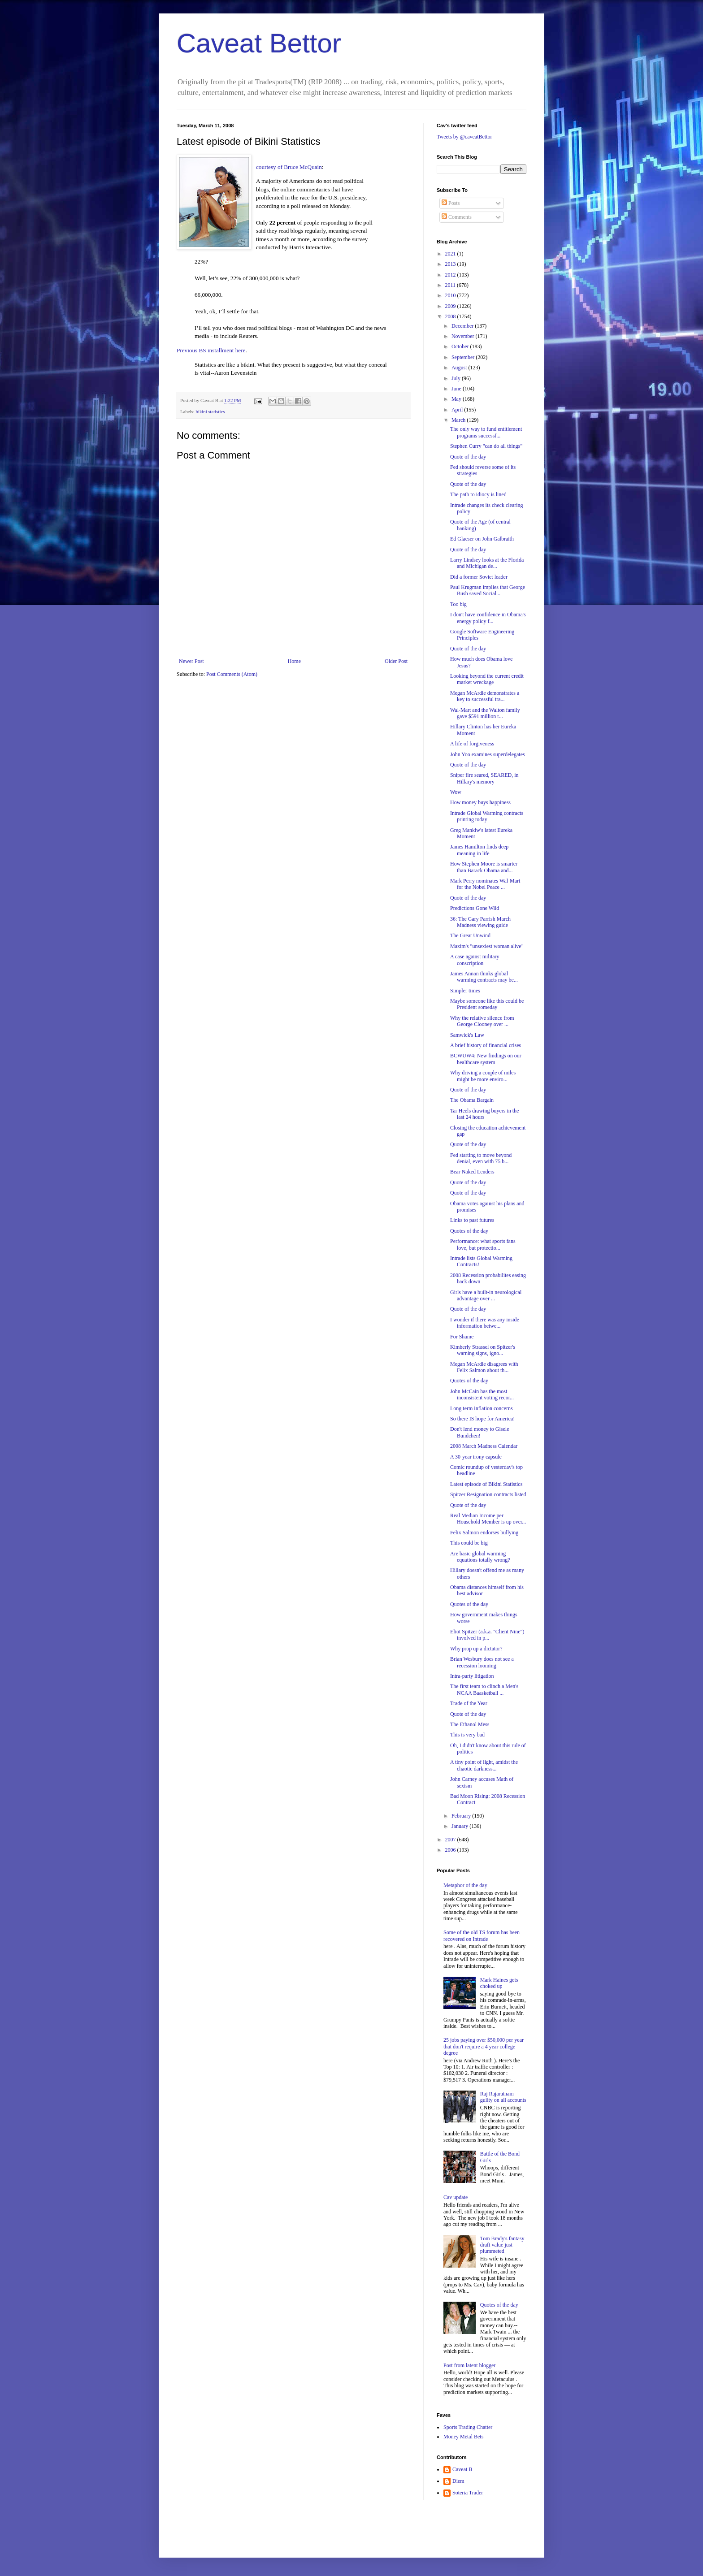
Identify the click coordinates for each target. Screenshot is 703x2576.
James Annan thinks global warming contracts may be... (484, 976)
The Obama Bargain (472, 1100)
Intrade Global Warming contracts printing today (486, 816)
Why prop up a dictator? (476, 1648)
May (457, 399)
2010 (451, 295)
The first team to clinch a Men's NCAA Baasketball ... (484, 1689)
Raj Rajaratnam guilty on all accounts (503, 2097)
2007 (451, 1839)
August (460, 367)
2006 (451, 1850)
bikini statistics (210, 411)
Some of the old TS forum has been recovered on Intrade (481, 1935)
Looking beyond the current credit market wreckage (487, 679)
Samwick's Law (467, 1035)
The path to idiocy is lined (478, 494)
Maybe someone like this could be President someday (487, 1004)
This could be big (469, 1543)
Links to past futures (472, 1220)
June (457, 388)
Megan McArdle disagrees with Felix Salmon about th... (484, 1367)
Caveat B (462, 2469)
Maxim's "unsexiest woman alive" (487, 946)
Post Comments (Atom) (231, 674)
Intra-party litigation (472, 1676)
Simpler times (465, 990)
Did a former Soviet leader (479, 577)
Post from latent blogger (469, 2365)
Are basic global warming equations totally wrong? (480, 1556)
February (461, 1816)
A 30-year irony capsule (476, 1457)
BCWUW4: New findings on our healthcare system (485, 1058)
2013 (451, 264)
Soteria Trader (467, 2492)
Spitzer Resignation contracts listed (488, 1494)
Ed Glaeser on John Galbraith (482, 539)
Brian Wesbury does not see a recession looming (482, 1662)
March (459, 420)
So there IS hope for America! (482, 1419)
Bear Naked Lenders (472, 1172)
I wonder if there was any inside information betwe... (484, 1322)
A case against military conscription (474, 959)
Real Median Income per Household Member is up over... (488, 1518)
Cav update (455, 2197)
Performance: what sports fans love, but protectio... (483, 1244)
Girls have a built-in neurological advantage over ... (485, 1295)
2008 (451, 316)
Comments (457, 217)
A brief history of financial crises (485, 1045)
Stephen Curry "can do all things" (486, 446)
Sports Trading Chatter (467, 2427)
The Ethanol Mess (469, 1724)
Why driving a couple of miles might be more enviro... (483, 1075)
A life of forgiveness (472, 743)
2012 (451, 275)
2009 (451, 306)
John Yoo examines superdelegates (487, 754)
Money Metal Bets (463, 2436)
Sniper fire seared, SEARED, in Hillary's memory (484, 778)
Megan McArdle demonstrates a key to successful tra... (484, 696)
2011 (451, 285)
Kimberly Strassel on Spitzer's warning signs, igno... (482, 1350)
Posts (451, 203)
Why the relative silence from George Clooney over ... (482, 1021)
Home (294, 661)
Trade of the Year (468, 1703)
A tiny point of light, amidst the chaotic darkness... (484, 1765)
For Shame (461, 1336)
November (463, 336)
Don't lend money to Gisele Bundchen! (479, 1432)
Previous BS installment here (211, 350)
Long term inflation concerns (481, 1408)
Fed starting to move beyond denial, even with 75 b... (481, 1158)
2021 (451, 254)
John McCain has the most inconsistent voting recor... (482, 1394)
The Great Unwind (470, 935)
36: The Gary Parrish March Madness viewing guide (480, 922)
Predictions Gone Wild (474, 908)
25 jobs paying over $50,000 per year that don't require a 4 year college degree (483, 2046)
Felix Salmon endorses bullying (484, 1532)
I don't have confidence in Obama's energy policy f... (488, 617)
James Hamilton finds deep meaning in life (479, 850)
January (460, 1826)
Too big (458, 604)
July (456, 378)
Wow (455, 792)
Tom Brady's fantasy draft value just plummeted (502, 2245)
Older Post (396, 661)
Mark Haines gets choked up (499, 1983)
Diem (458, 2481)
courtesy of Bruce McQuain (289, 167)
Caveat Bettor (259, 43)
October (460, 346)
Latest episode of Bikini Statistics (486, 1484)
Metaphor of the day (465, 1885)
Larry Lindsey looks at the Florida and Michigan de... (487, 563)
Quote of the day (468, 457)
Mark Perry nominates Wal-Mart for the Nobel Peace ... (485, 884)
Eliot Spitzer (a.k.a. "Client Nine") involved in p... (487, 1634)
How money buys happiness (480, 802)
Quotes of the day (469, 1231)
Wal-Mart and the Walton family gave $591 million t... (485, 713)
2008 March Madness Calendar (483, 1446)
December (463, 326)
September (463, 357)
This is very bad (467, 1735)
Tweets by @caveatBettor (464, 137)
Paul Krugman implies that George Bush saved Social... (487, 590)
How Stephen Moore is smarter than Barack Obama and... (483, 867)
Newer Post (191, 661)
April (457, 410)
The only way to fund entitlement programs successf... (486, 432)
